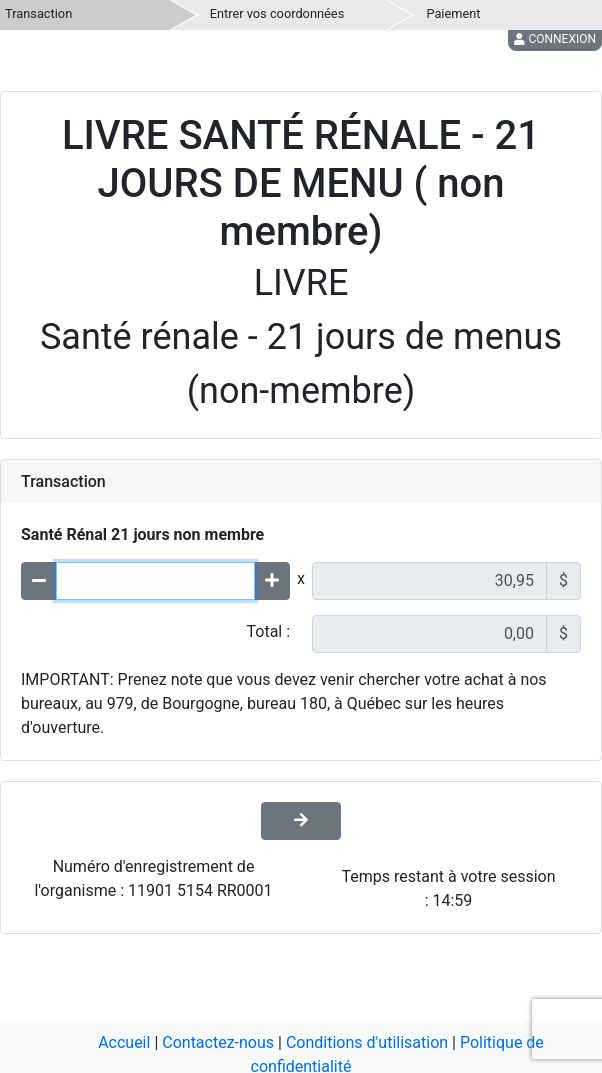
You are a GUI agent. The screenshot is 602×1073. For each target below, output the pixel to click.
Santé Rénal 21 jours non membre (142, 534)
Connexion (555, 39)
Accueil (124, 1042)
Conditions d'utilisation (367, 1042)
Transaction (38, 13)
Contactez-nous (218, 1042)
